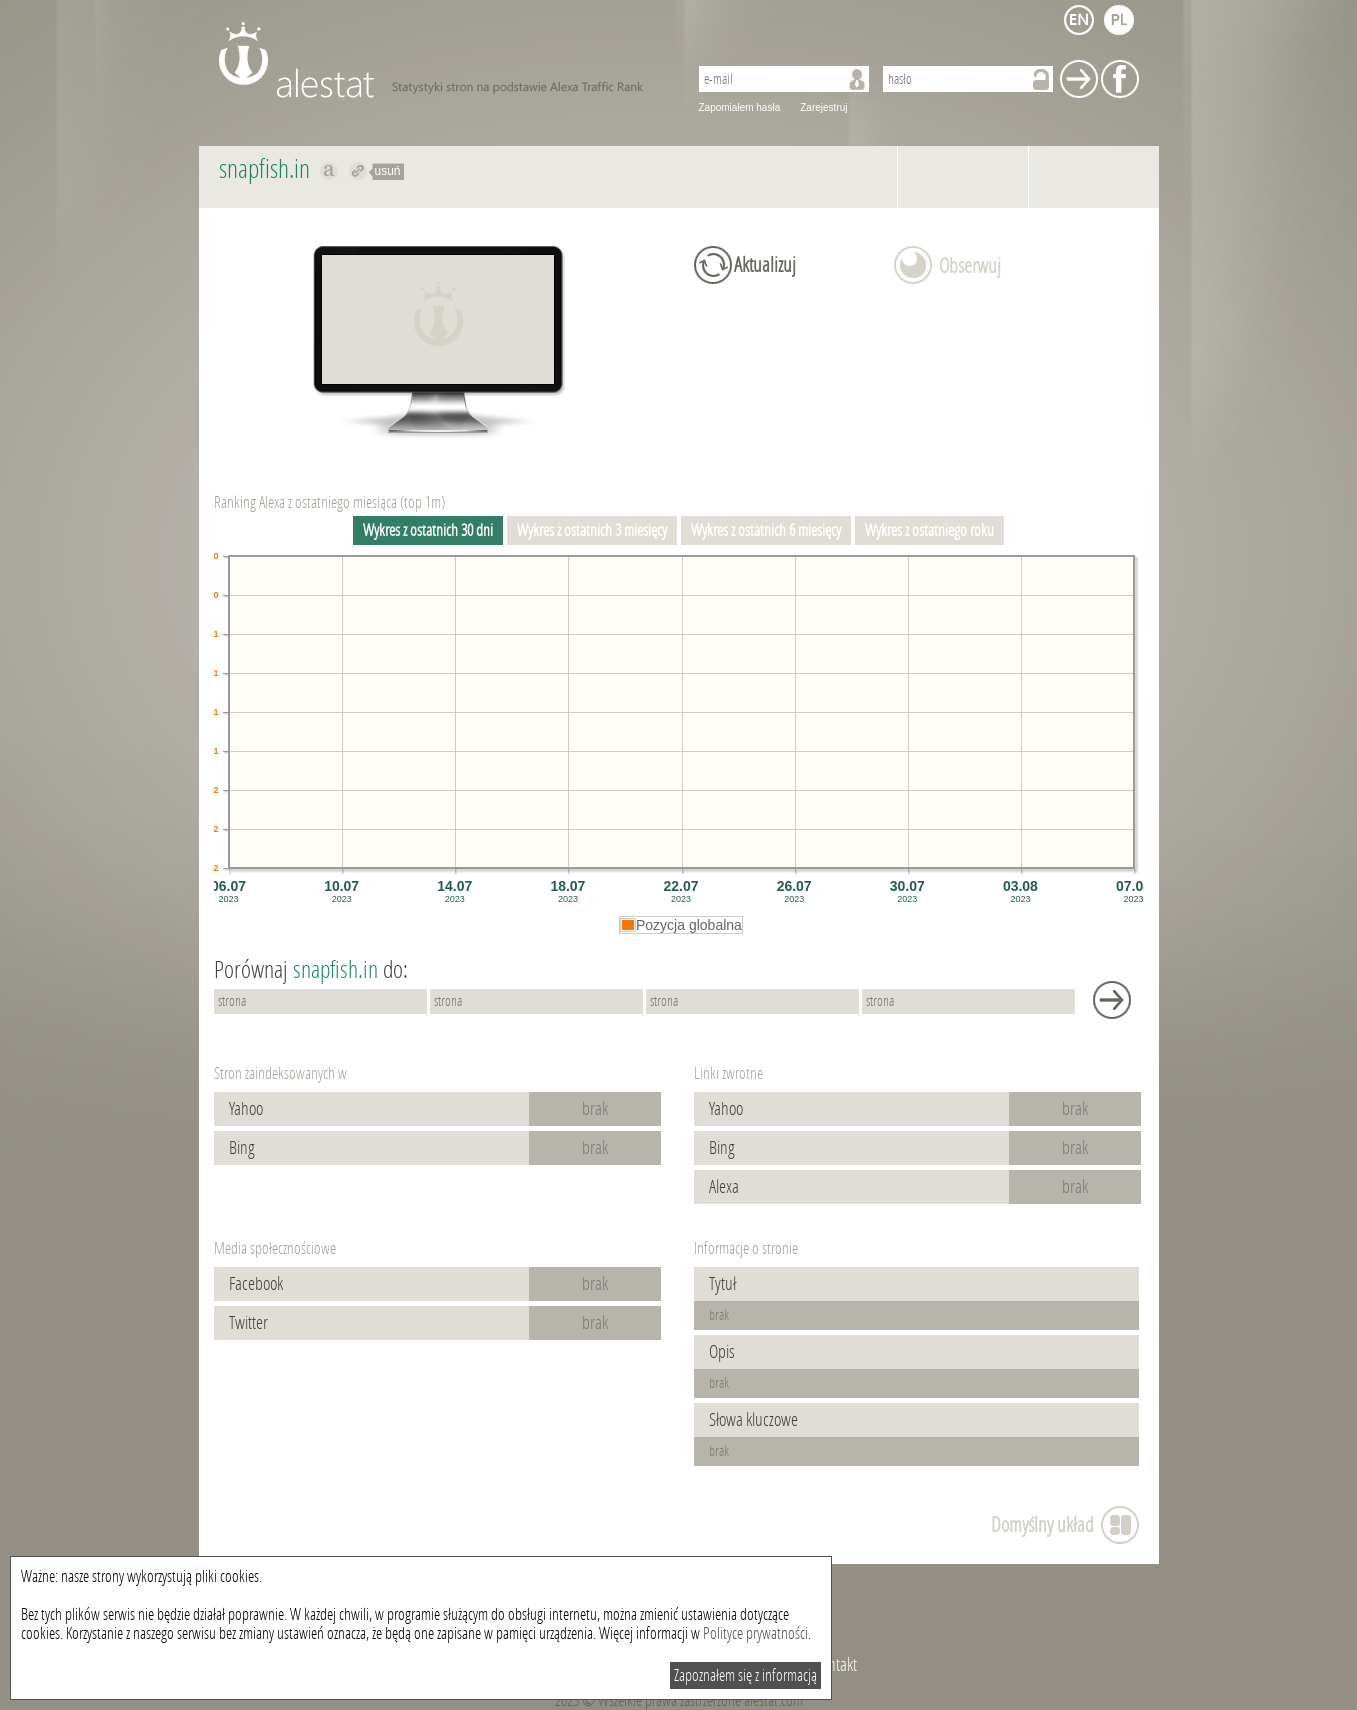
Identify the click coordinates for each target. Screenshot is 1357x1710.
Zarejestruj (823, 107)
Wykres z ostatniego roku (929, 530)
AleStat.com (441, 60)
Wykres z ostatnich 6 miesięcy (766, 530)
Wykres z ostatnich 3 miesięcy (592, 530)
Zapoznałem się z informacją (745, 1675)
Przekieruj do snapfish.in (358, 171)
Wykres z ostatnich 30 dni (428, 530)
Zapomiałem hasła (740, 107)
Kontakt (835, 1665)
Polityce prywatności (755, 1633)
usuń (388, 171)
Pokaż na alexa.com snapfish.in (329, 171)
